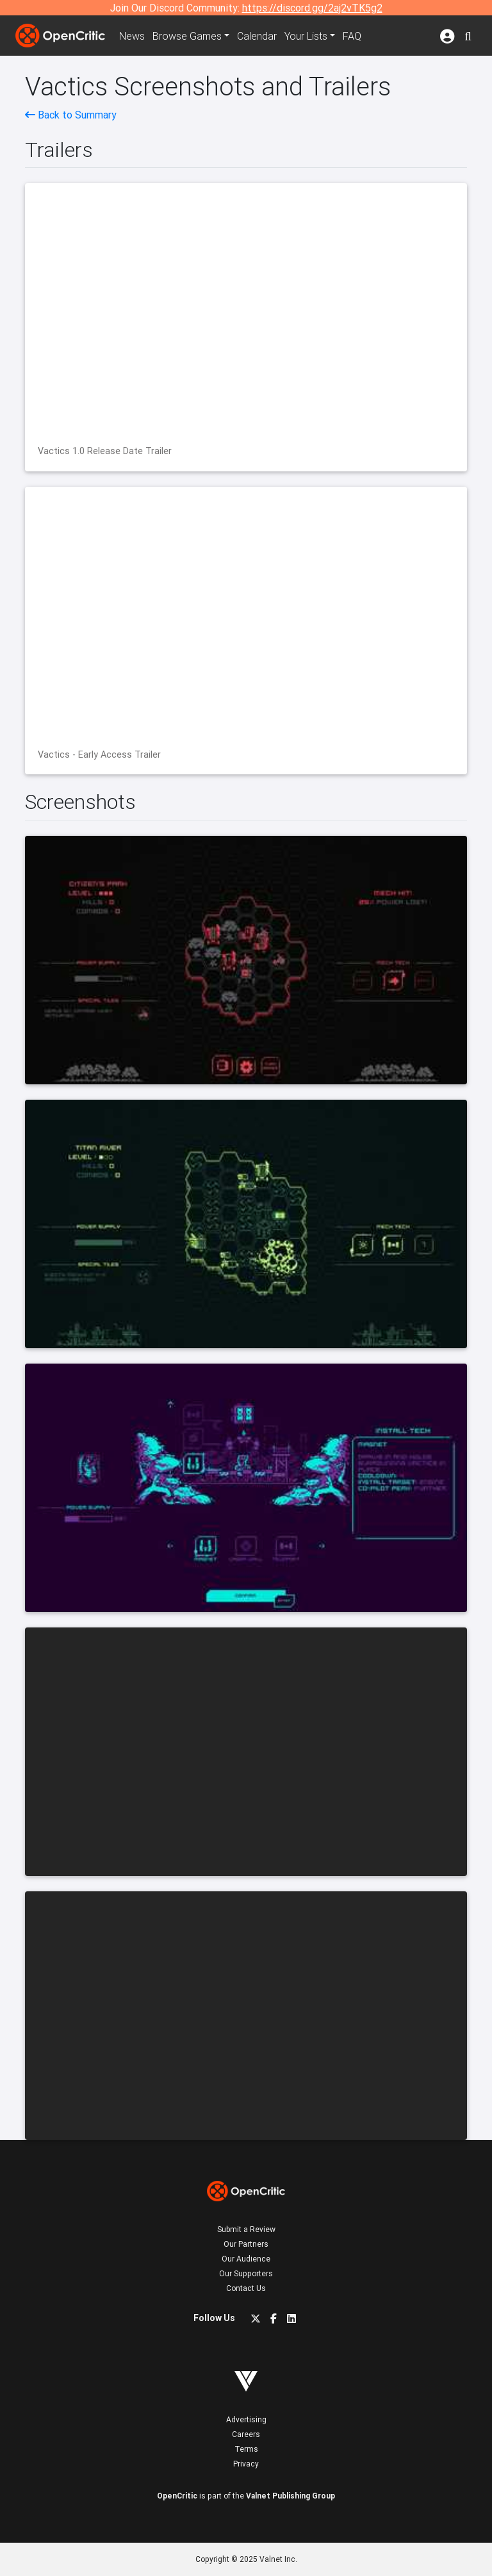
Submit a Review (246, 2229)
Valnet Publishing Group (290, 2495)
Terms (246, 2449)
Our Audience (246, 2258)
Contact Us (246, 2288)
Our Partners (246, 2244)
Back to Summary (71, 114)
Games (187, 35)
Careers (246, 2434)
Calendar (257, 35)
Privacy (246, 2463)
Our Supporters (246, 2273)
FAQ (352, 35)
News (132, 35)
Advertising (246, 2419)
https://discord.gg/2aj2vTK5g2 (312, 7)
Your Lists (305, 35)
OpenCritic (177, 2495)
